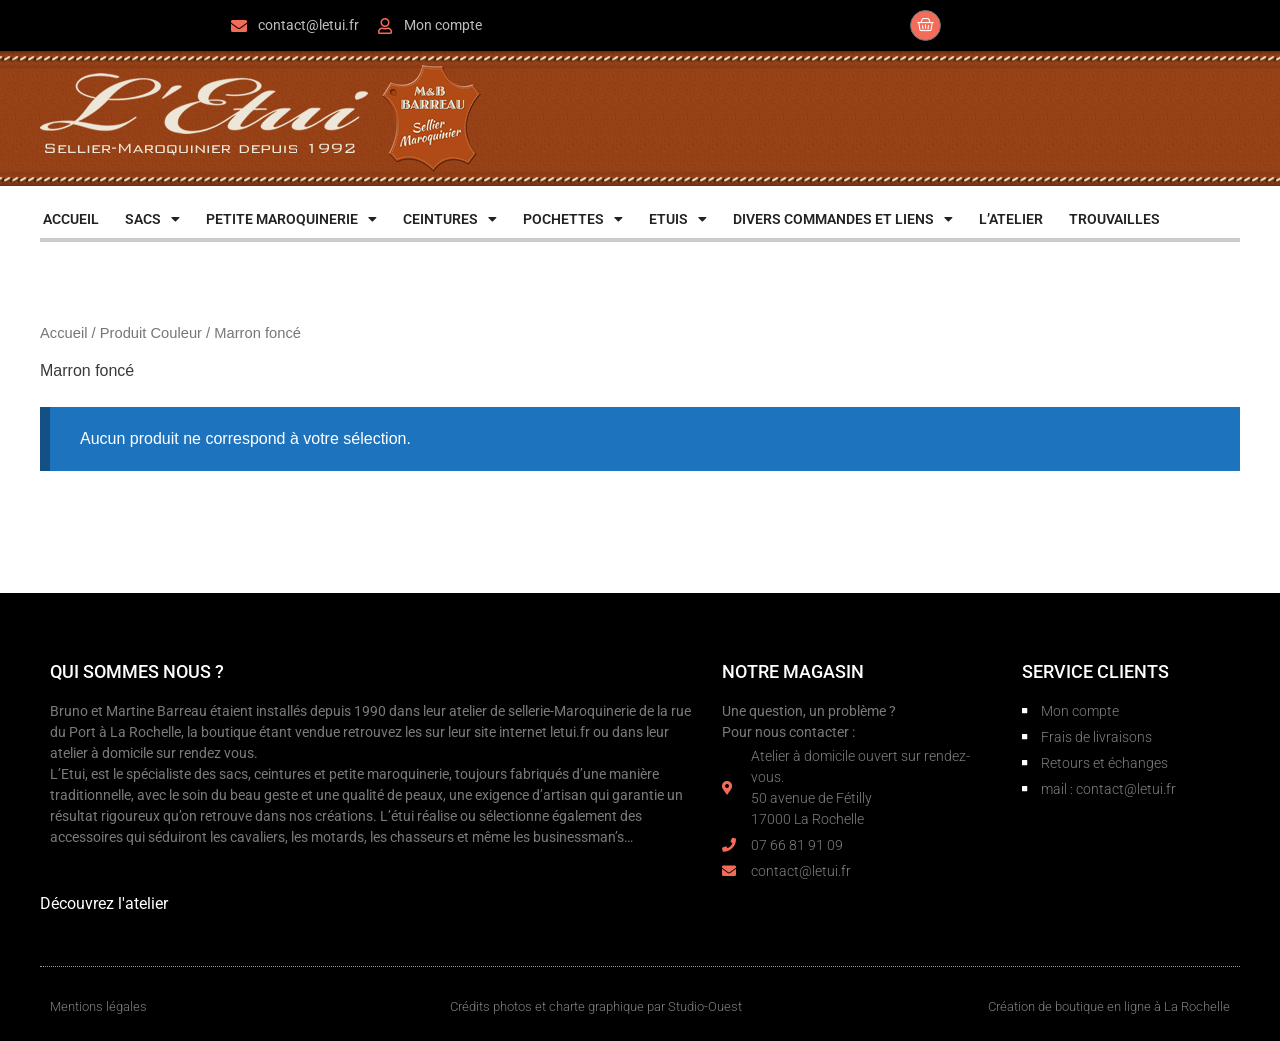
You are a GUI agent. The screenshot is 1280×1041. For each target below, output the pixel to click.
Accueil (63, 333)
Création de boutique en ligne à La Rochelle (1109, 1006)
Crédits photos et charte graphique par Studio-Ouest (596, 1006)
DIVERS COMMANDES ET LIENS (843, 219)
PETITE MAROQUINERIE (291, 219)
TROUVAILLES (1114, 219)
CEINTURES (450, 219)
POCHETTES (573, 219)
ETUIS (678, 219)
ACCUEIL (71, 219)
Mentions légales (98, 1006)
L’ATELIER (1011, 219)
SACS (152, 219)
